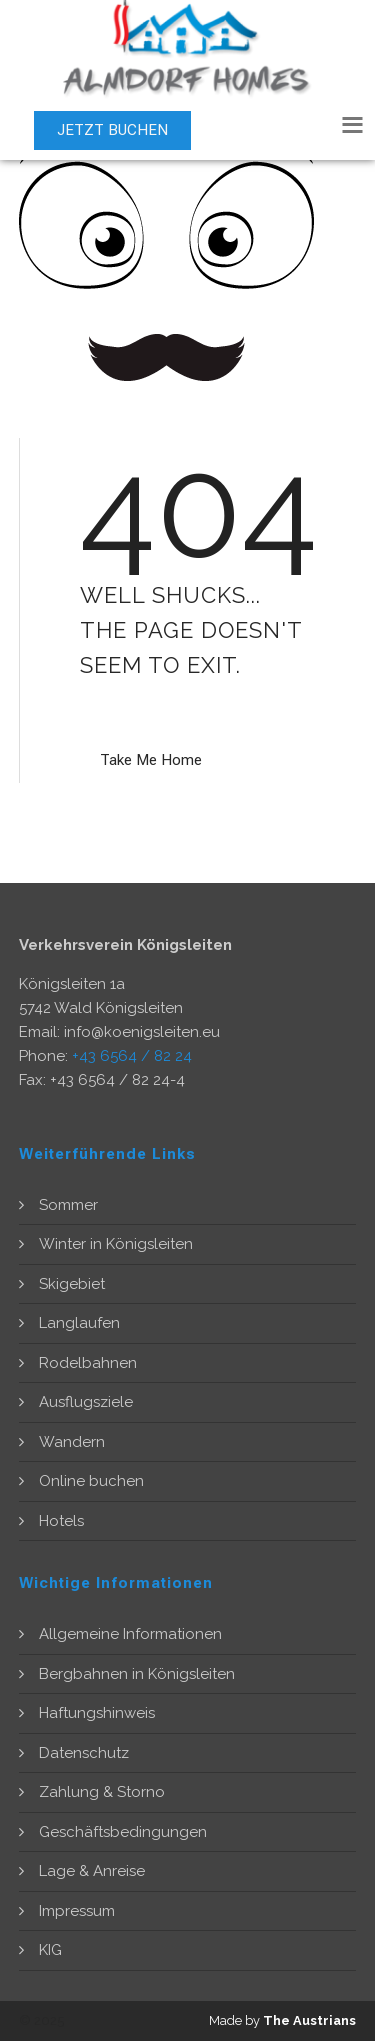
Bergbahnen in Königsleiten (137, 1674)
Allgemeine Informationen (130, 1634)
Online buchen (91, 1481)
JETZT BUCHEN (112, 130)
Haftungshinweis (97, 1713)
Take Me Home (151, 760)
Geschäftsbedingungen (123, 1832)
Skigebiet (72, 1284)
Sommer (68, 1205)
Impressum (77, 1911)
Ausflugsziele (86, 1402)
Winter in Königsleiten (116, 1244)
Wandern (72, 1442)
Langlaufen (79, 1323)
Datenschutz (84, 1753)
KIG (50, 1950)
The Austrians (309, 2020)
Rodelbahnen (88, 1363)
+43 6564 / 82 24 (132, 1056)
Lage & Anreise (92, 1871)
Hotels (61, 1521)
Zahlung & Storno (102, 1792)
